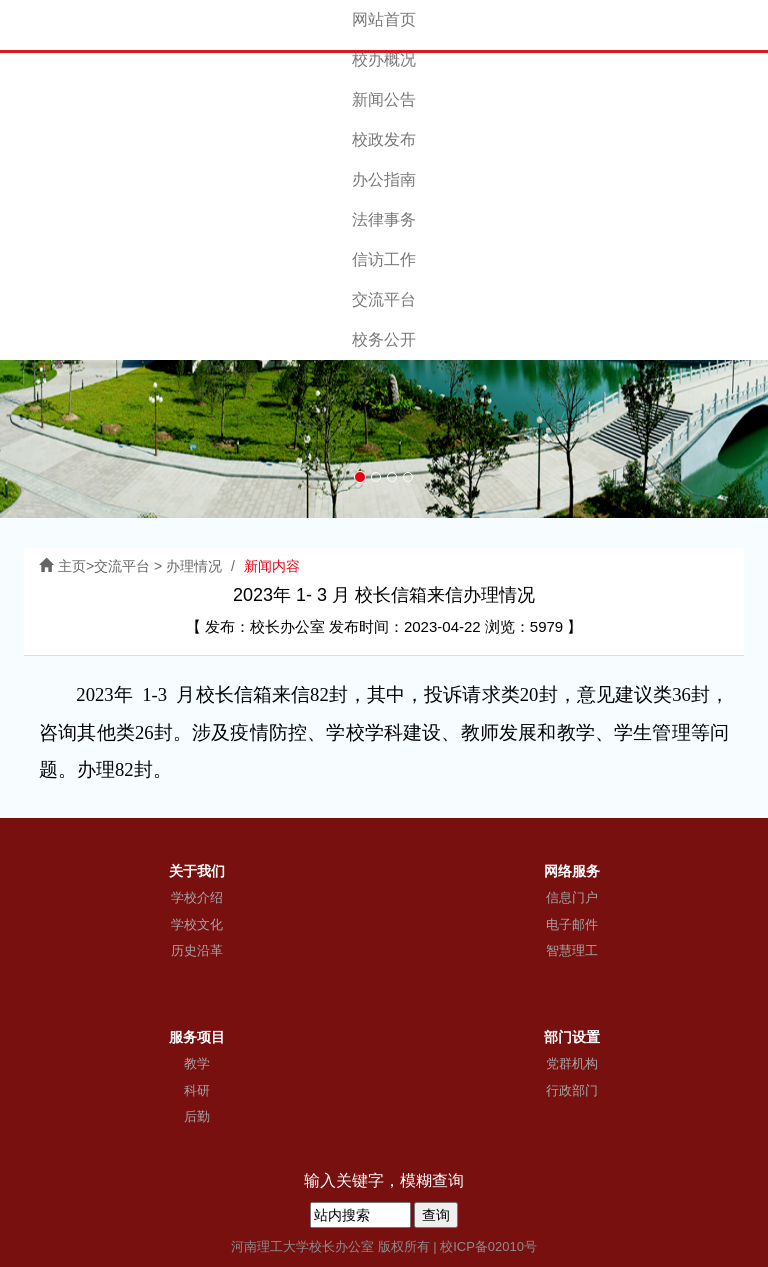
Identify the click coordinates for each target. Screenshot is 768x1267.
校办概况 (384, 59)
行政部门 (572, 1090)
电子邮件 (572, 924)
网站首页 (384, 19)
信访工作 (384, 259)
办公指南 (384, 179)
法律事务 (384, 219)
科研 (197, 1090)
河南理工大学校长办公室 (302, 1246)
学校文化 (197, 924)
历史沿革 (197, 950)
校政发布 (384, 139)
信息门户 (572, 897)
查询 (436, 1215)
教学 (197, 1063)
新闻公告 (384, 99)
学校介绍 (197, 897)
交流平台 (384, 299)
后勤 (197, 1116)
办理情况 (194, 566)
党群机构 (572, 1063)
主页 (72, 566)
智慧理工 (572, 950)
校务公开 (384, 339)
